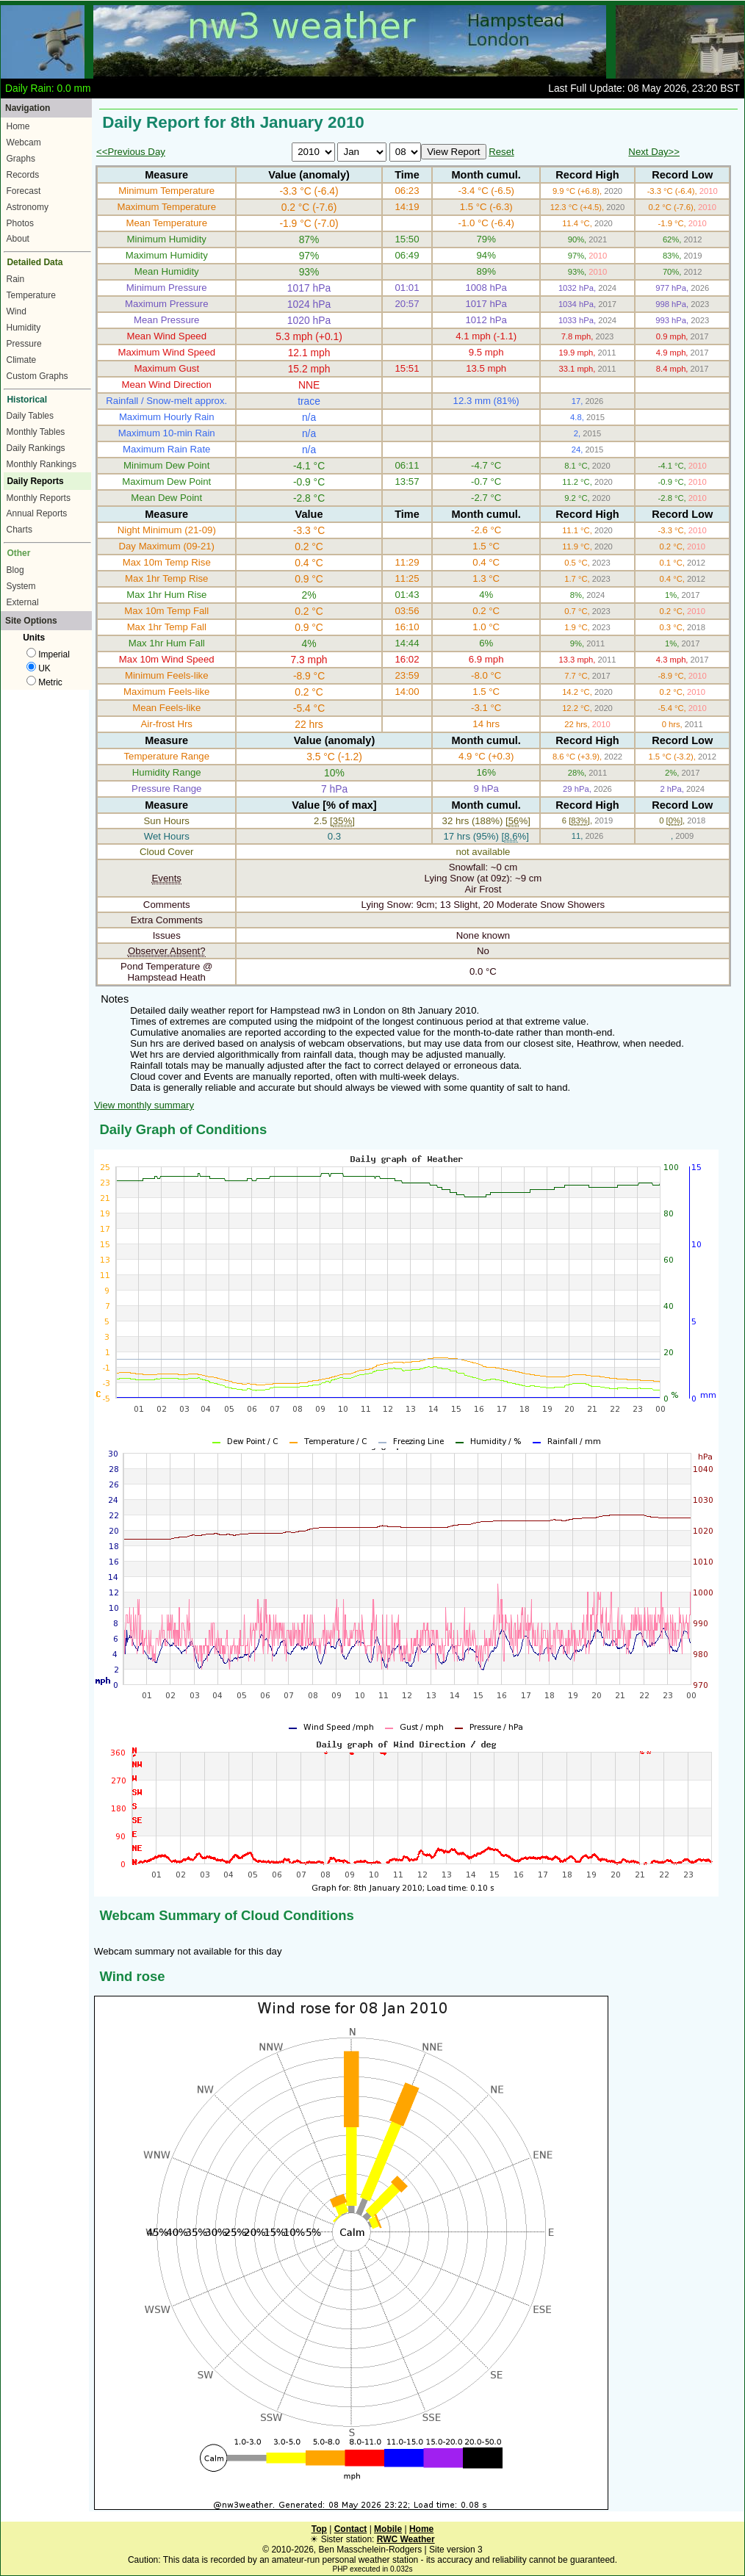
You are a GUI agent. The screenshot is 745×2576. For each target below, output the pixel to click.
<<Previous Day (130, 151)
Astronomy (27, 207)
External (23, 602)
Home (18, 126)
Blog (15, 570)
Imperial (48, 654)
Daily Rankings (36, 448)
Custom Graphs (37, 376)
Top (319, 2529)
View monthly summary (144, 1105)
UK (38, 668)
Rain (16, 279)
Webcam (24, 142)
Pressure (24, 344)
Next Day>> (654, 151)
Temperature (31, 295)
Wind (16, 311)
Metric (44, 682)
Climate (22, 360)
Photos (20, 223)
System (21, 586)
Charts (19, 529)
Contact (350, 2529)
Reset (501, 151)
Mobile (388, 2529)
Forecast (24, 191)
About (18, 239)
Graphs (21, 159)
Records (23, 175)
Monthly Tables (36, 432)
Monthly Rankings (41, 464)
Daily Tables (30, 416)
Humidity (24, 327)
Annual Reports (37, 513)
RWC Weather (406, 2539)
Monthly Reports (39, 498)
